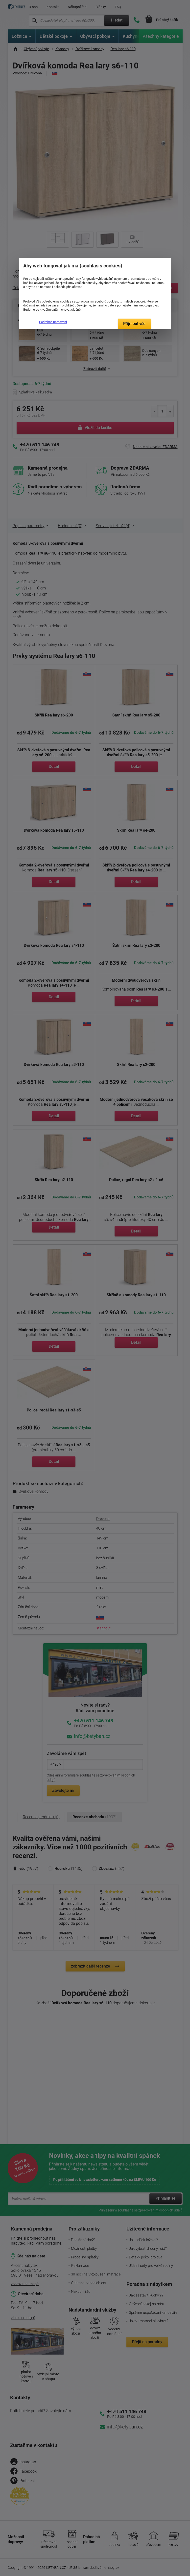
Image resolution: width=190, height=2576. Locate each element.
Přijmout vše (134, 323)
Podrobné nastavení (53, 322)
